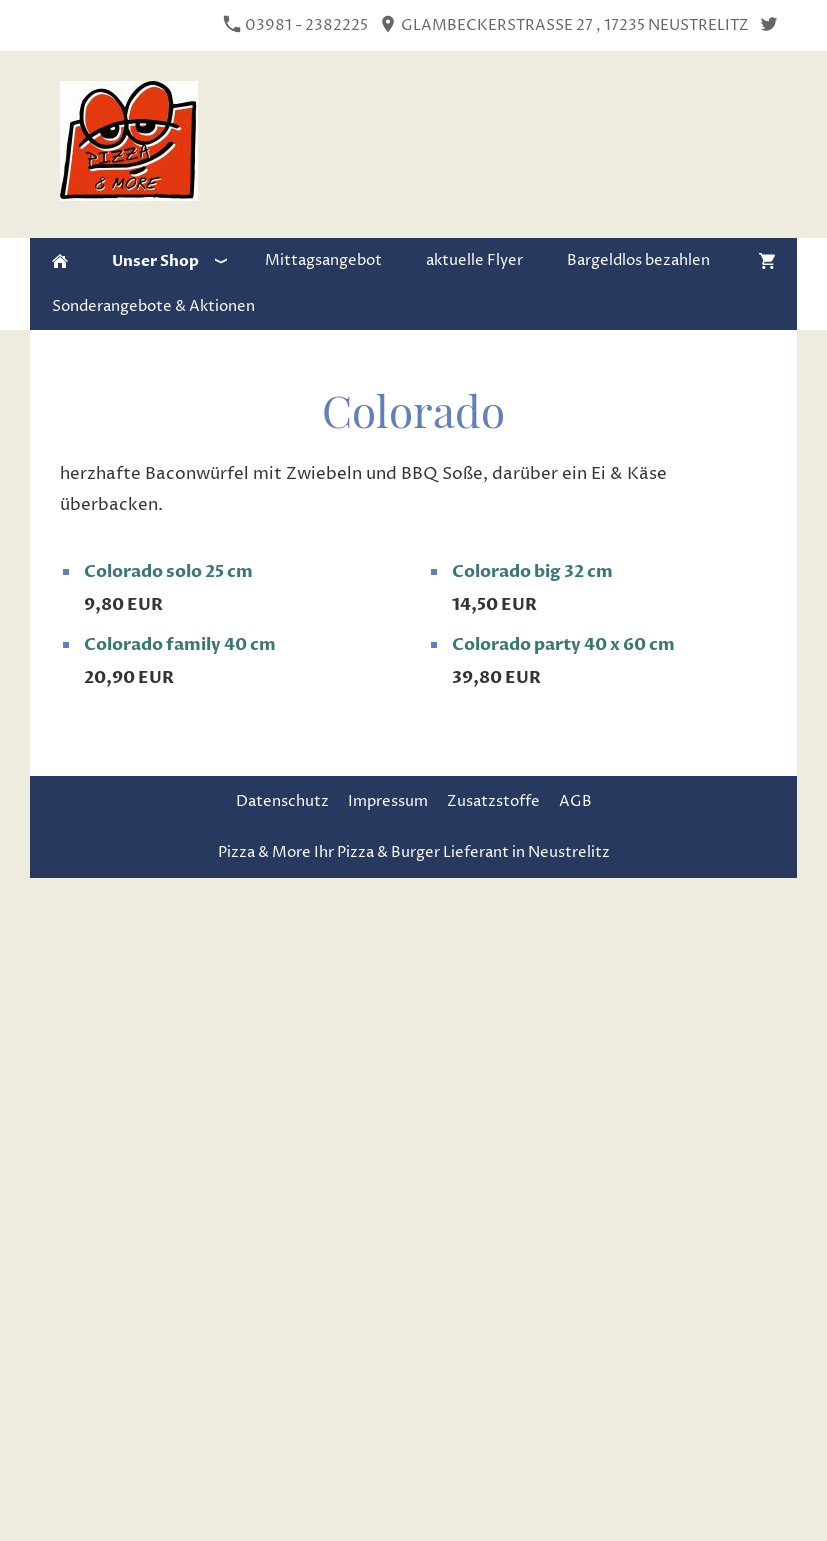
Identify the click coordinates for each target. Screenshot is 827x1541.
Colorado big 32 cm (532, 571)
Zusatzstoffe (493, 801)
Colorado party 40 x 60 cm (563, 644)
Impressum (388, 801)
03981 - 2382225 (296, 25)
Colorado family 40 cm (180, 644)
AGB (575, 801)
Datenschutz (282, 801)
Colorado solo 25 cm (168, 571)
